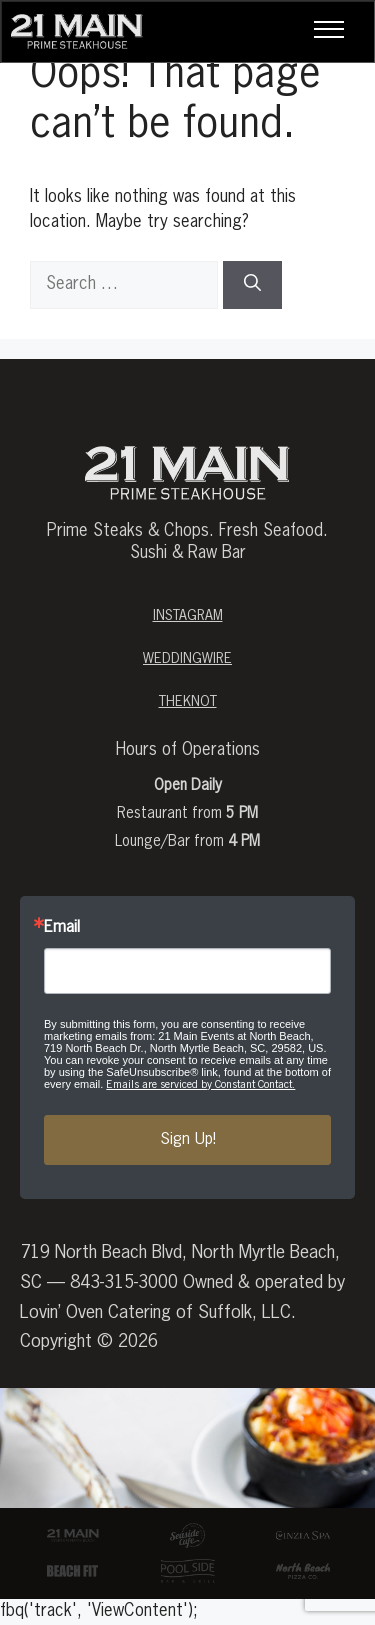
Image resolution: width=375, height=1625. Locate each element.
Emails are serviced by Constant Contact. (200, 1084)
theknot (188, 702)
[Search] (252, 285)
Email (62, 928)
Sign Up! (188, 1140)
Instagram (188, 616)
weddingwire (187, 659)
